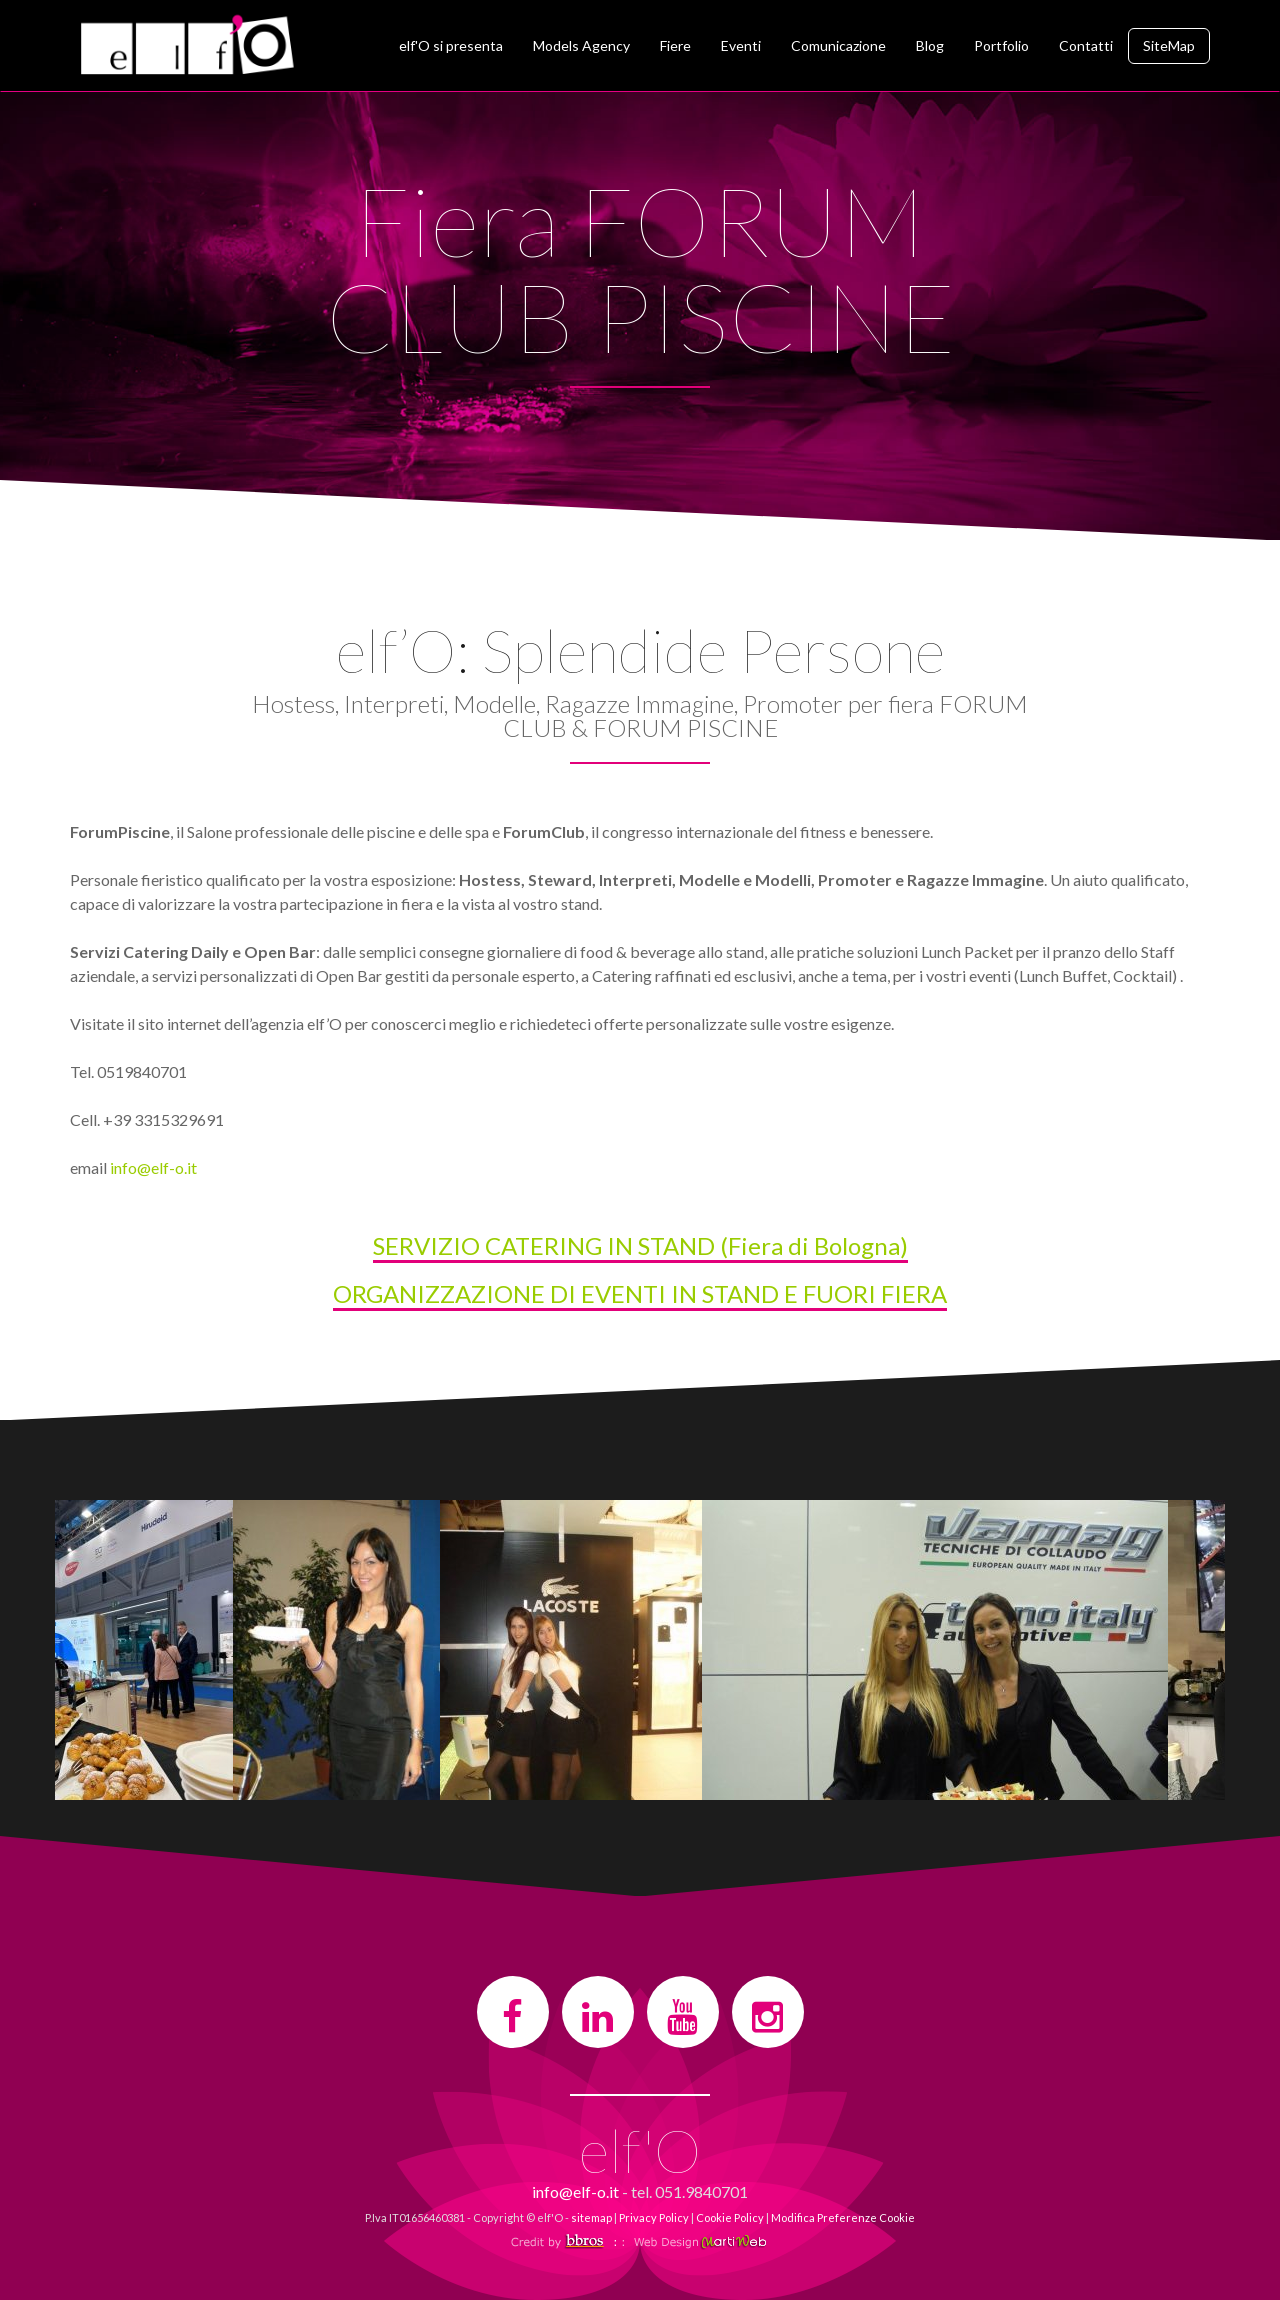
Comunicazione (838, 45)
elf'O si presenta (451, 45)
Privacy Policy (654, 2217)
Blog (930, 45)
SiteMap (1169, 45)
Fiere (675, 45)
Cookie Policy (730, 2217)
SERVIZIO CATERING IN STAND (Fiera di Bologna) (640, 1245)
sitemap (591, 2217)
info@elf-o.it (153, 1167)
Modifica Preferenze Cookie (843, 2217)
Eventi (741, 45)
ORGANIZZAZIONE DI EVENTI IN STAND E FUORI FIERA (640, 1293)
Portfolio (1001, 45)
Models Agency (581, 45)
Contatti (1086, 45)
